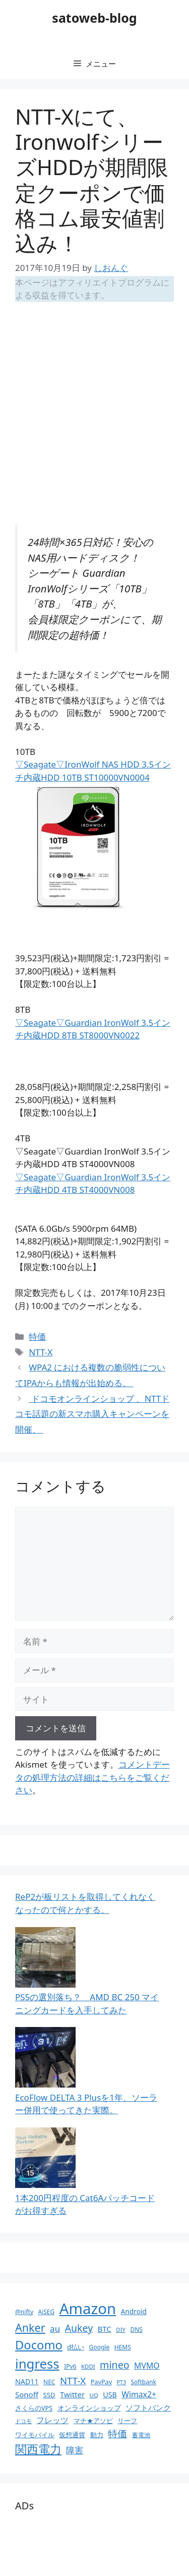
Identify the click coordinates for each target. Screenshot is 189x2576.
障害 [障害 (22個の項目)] (74, 2450)
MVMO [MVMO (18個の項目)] (146, 2365)
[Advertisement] (94, 409)
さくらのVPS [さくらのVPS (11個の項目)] (33, 2408)
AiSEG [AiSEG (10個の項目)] (46, 2312)
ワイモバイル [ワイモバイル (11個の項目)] (34, 2434)
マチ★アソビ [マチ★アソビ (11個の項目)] (93, 2420)
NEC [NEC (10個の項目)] (49, 2382)
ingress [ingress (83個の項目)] (37, 2363)
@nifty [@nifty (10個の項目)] (24, 2312)
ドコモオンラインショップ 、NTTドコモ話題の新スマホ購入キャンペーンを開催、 (92, 1414)
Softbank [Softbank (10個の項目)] (143, 2382)
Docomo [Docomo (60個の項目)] (38, 2345)
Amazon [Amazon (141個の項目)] (87, 2308)
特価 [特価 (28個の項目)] (117, 2433)
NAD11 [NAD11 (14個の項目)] (27, 2381)
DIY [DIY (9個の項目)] (120, 2329)
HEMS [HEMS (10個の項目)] (122, 2347)
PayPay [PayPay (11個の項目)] (101, 2381)
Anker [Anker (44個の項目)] (30, 2327)
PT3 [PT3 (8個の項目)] (121, 2382)
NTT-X (40, 1352)
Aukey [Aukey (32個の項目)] (79, 2328)
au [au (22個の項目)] (55, 2328)
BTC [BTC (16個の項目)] (104, 2329)
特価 (37, 1336)
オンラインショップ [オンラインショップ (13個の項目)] (89, 2408)
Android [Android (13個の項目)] (133, 2311)
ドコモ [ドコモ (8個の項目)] (23, 2421)
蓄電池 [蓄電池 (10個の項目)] (141, 2435)
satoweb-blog (94, 17)
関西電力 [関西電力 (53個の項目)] (38, 2449)
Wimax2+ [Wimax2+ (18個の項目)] (138, 2394)
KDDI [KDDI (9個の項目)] (88, 2366)
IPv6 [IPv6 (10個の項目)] (70, 2366)
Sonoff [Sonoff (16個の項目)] (26, 2394)
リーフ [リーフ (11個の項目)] (127, 2420)
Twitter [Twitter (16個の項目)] (72, 2394)
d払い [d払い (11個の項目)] (75, 2346)
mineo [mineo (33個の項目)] (115, 2365)
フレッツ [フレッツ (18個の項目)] (52, 2420)
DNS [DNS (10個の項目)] (136, 2329)
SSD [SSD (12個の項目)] (49, 2394)
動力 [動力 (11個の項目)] (96, 2434)
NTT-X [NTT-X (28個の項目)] (73, 2380)
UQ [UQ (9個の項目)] (94, 2395)
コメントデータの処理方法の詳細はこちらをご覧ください (92, 1777)
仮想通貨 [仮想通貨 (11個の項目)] (72, 2434)
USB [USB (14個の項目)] (109, 2394)
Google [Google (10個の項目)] (99, 2347)
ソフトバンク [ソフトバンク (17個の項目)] (148, 2407)
